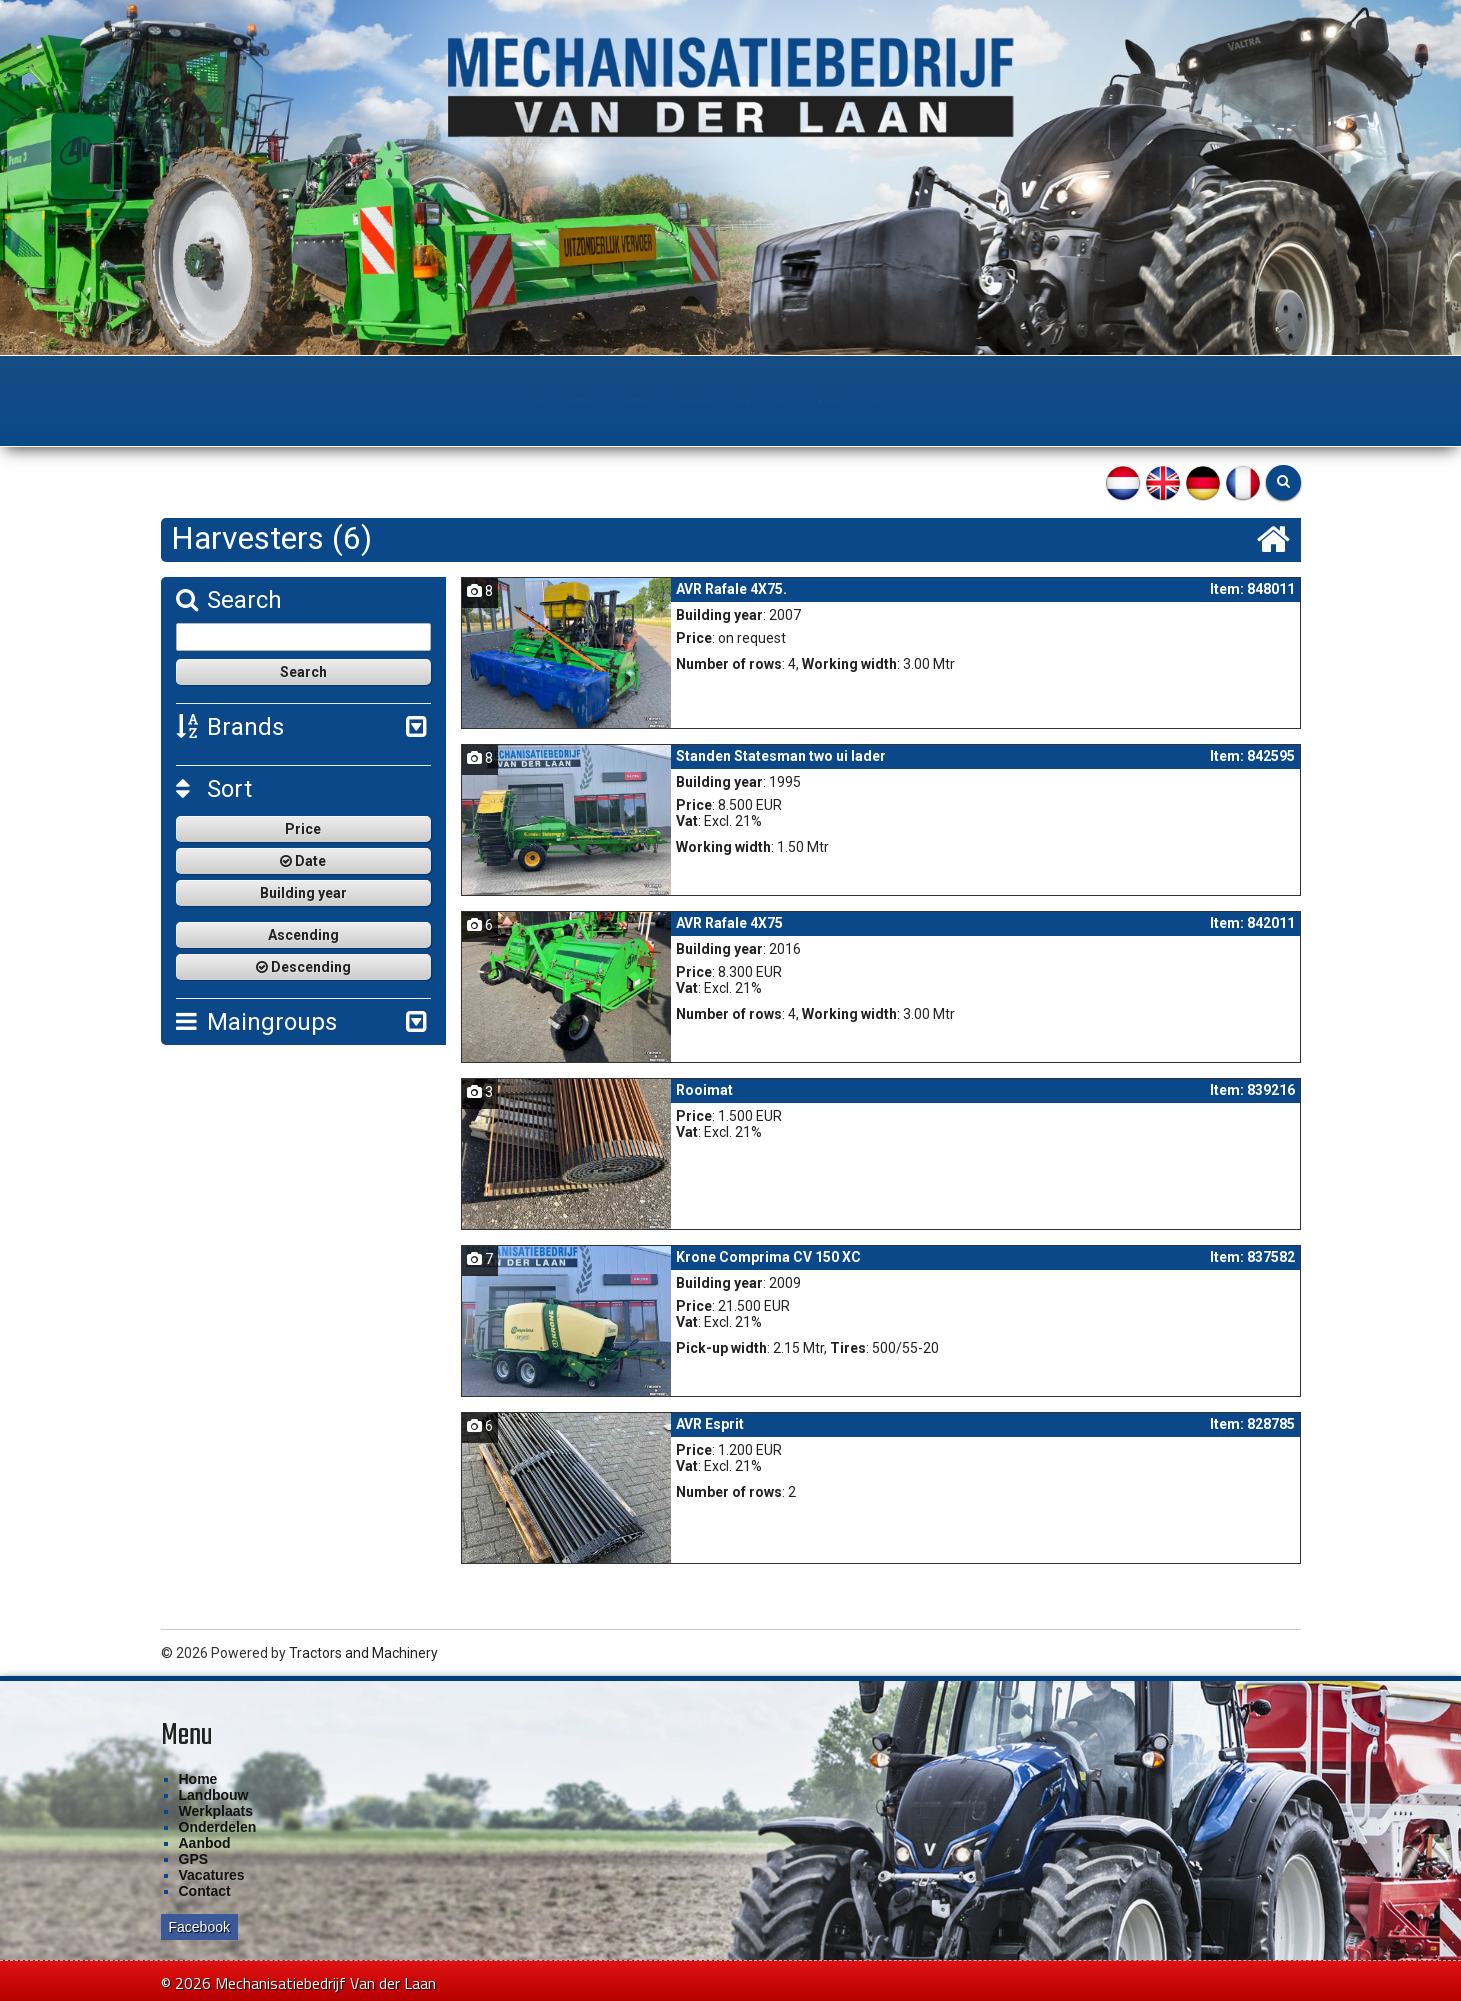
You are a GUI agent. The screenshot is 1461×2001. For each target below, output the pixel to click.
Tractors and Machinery (363, 1653)
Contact (1141, 400)
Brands (230, 727)
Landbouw (374, 400)
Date (303, 861)
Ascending (303, 935)
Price (303, 829)
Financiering (1007, 400)
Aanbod (791, 400)
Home (258, 400)
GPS (890, 400)
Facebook (199, 1927)
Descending (303, 967)
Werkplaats (515, 400)
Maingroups (256, 1022)
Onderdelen (661, 400)
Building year (303, 893)
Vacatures (212, 1875)
